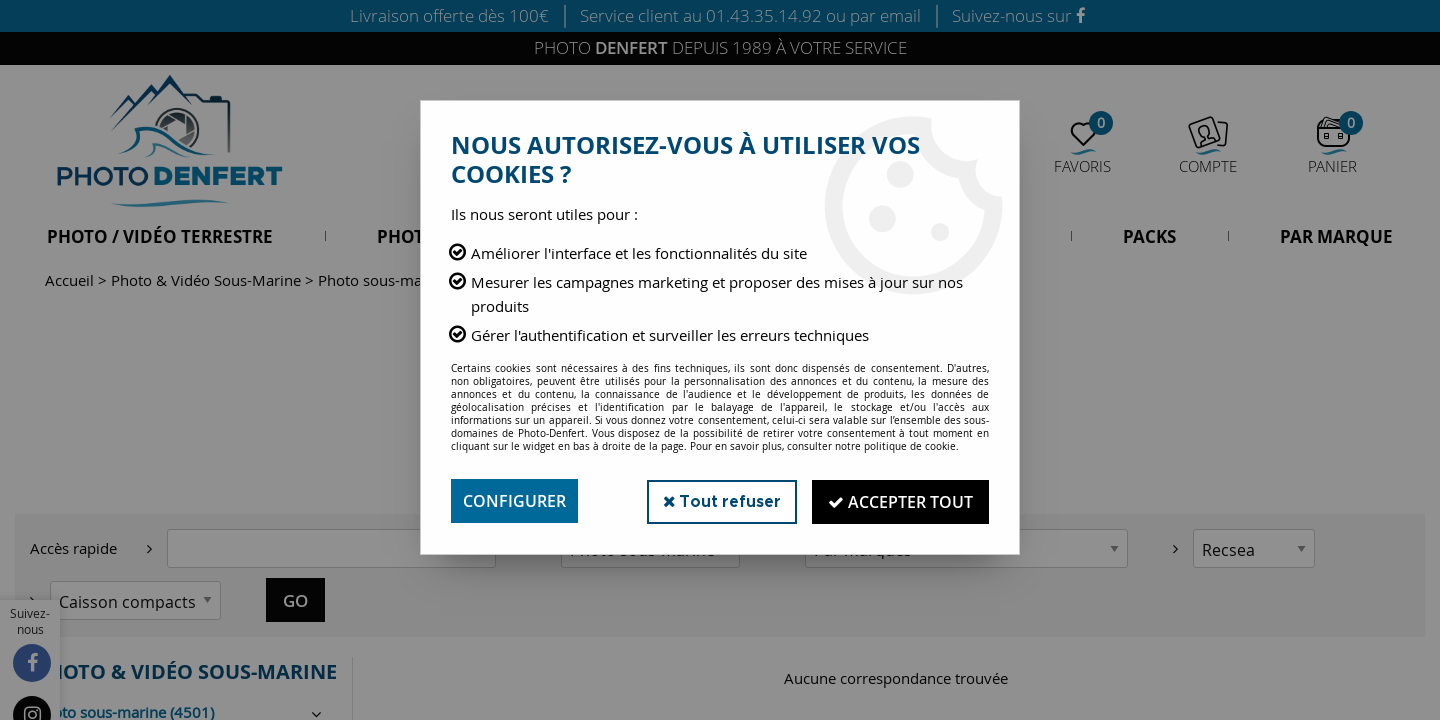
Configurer (514, 501)
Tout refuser (718, 500)
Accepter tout (899, 501)
